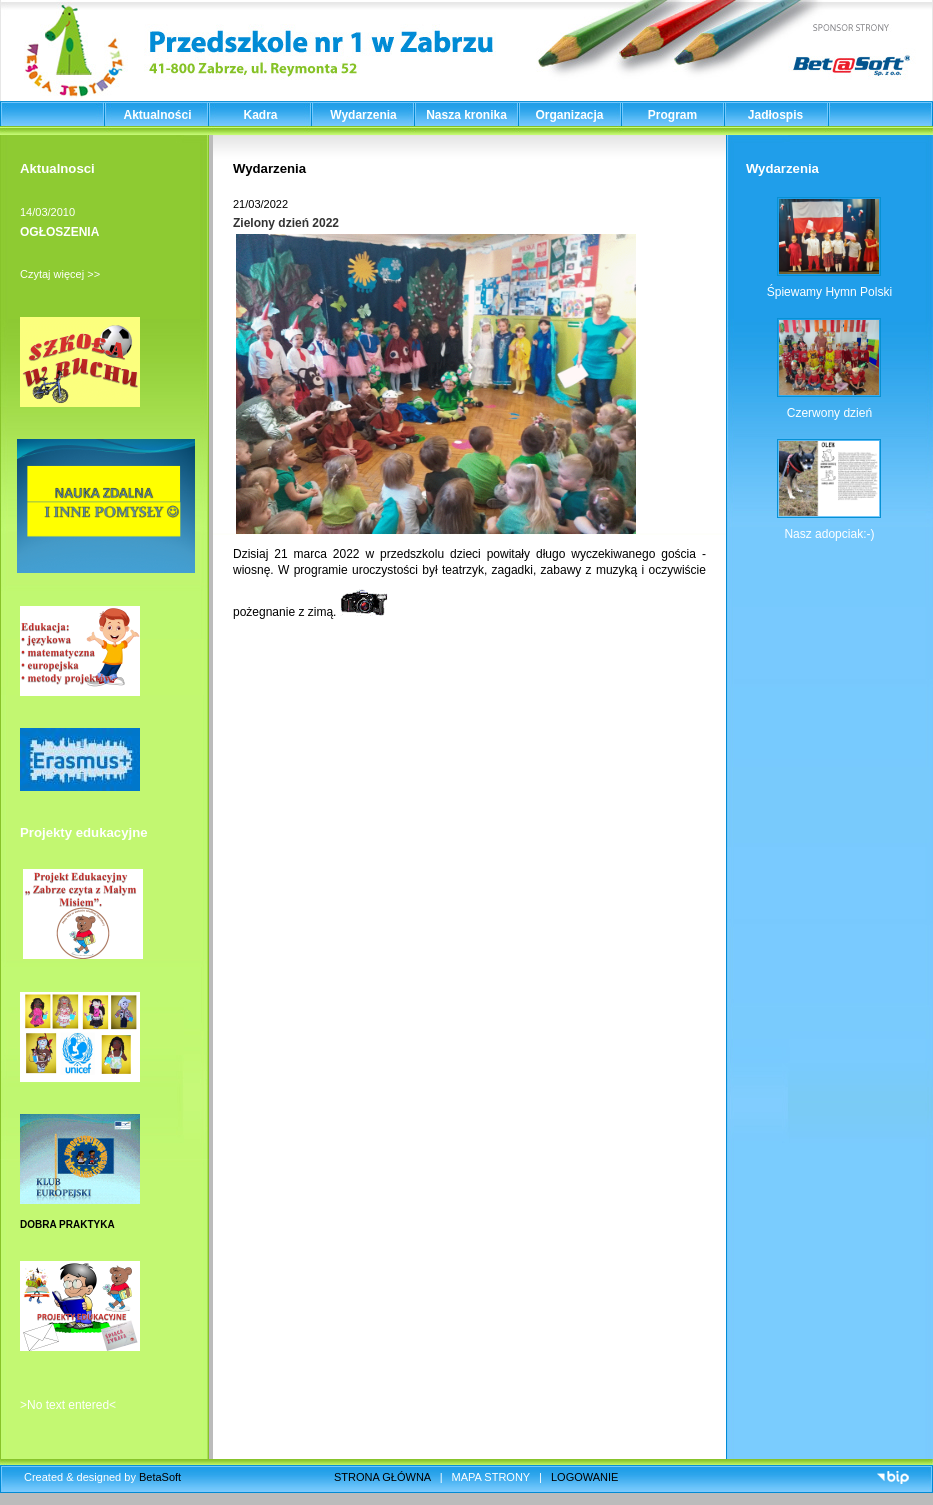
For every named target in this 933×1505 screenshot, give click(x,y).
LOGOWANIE (584, 1477)
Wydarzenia (363, 115)
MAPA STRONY (491, 1477)
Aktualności (157, 115)
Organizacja (569, 115)
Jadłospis (775, 115)
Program (672, 115)
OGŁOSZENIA (59, 232)
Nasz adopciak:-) (829, 534)
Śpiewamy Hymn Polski (829, 292)
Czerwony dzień (829, 413)
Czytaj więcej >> (60, 274)
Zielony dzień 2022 (286, 223)
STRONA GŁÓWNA (382, 1477)
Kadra (260, 115)
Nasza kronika (466, 115)
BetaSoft (160, 1477)
